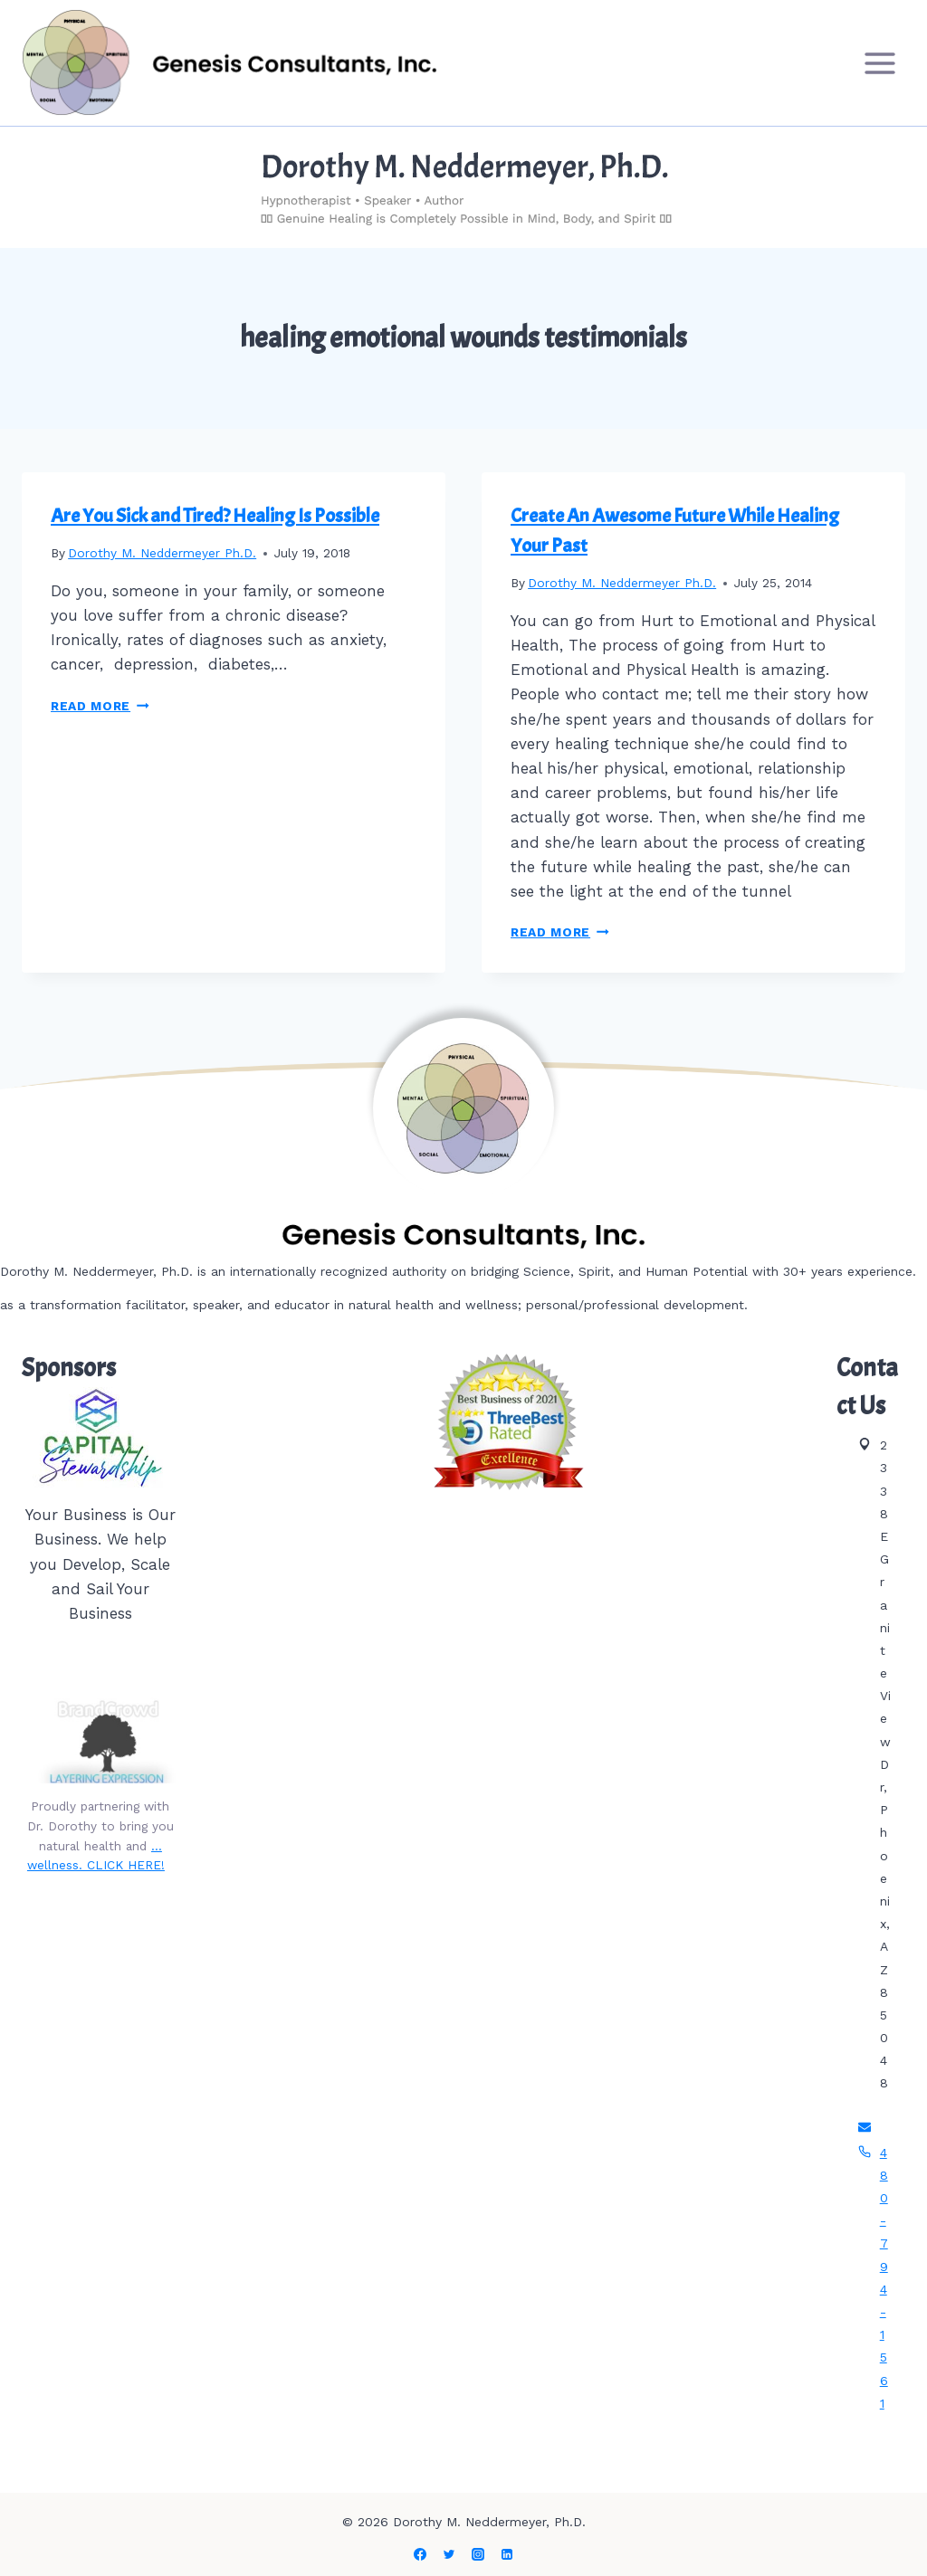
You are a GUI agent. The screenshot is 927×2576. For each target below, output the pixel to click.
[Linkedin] (507, 2554)
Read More (100, 706)
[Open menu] (879, 63)
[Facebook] (420, 2554)
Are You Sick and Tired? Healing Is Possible (215, 515)
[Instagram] (478, 2554)
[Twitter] (449, 2554)
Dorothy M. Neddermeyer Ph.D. (162, 553)
